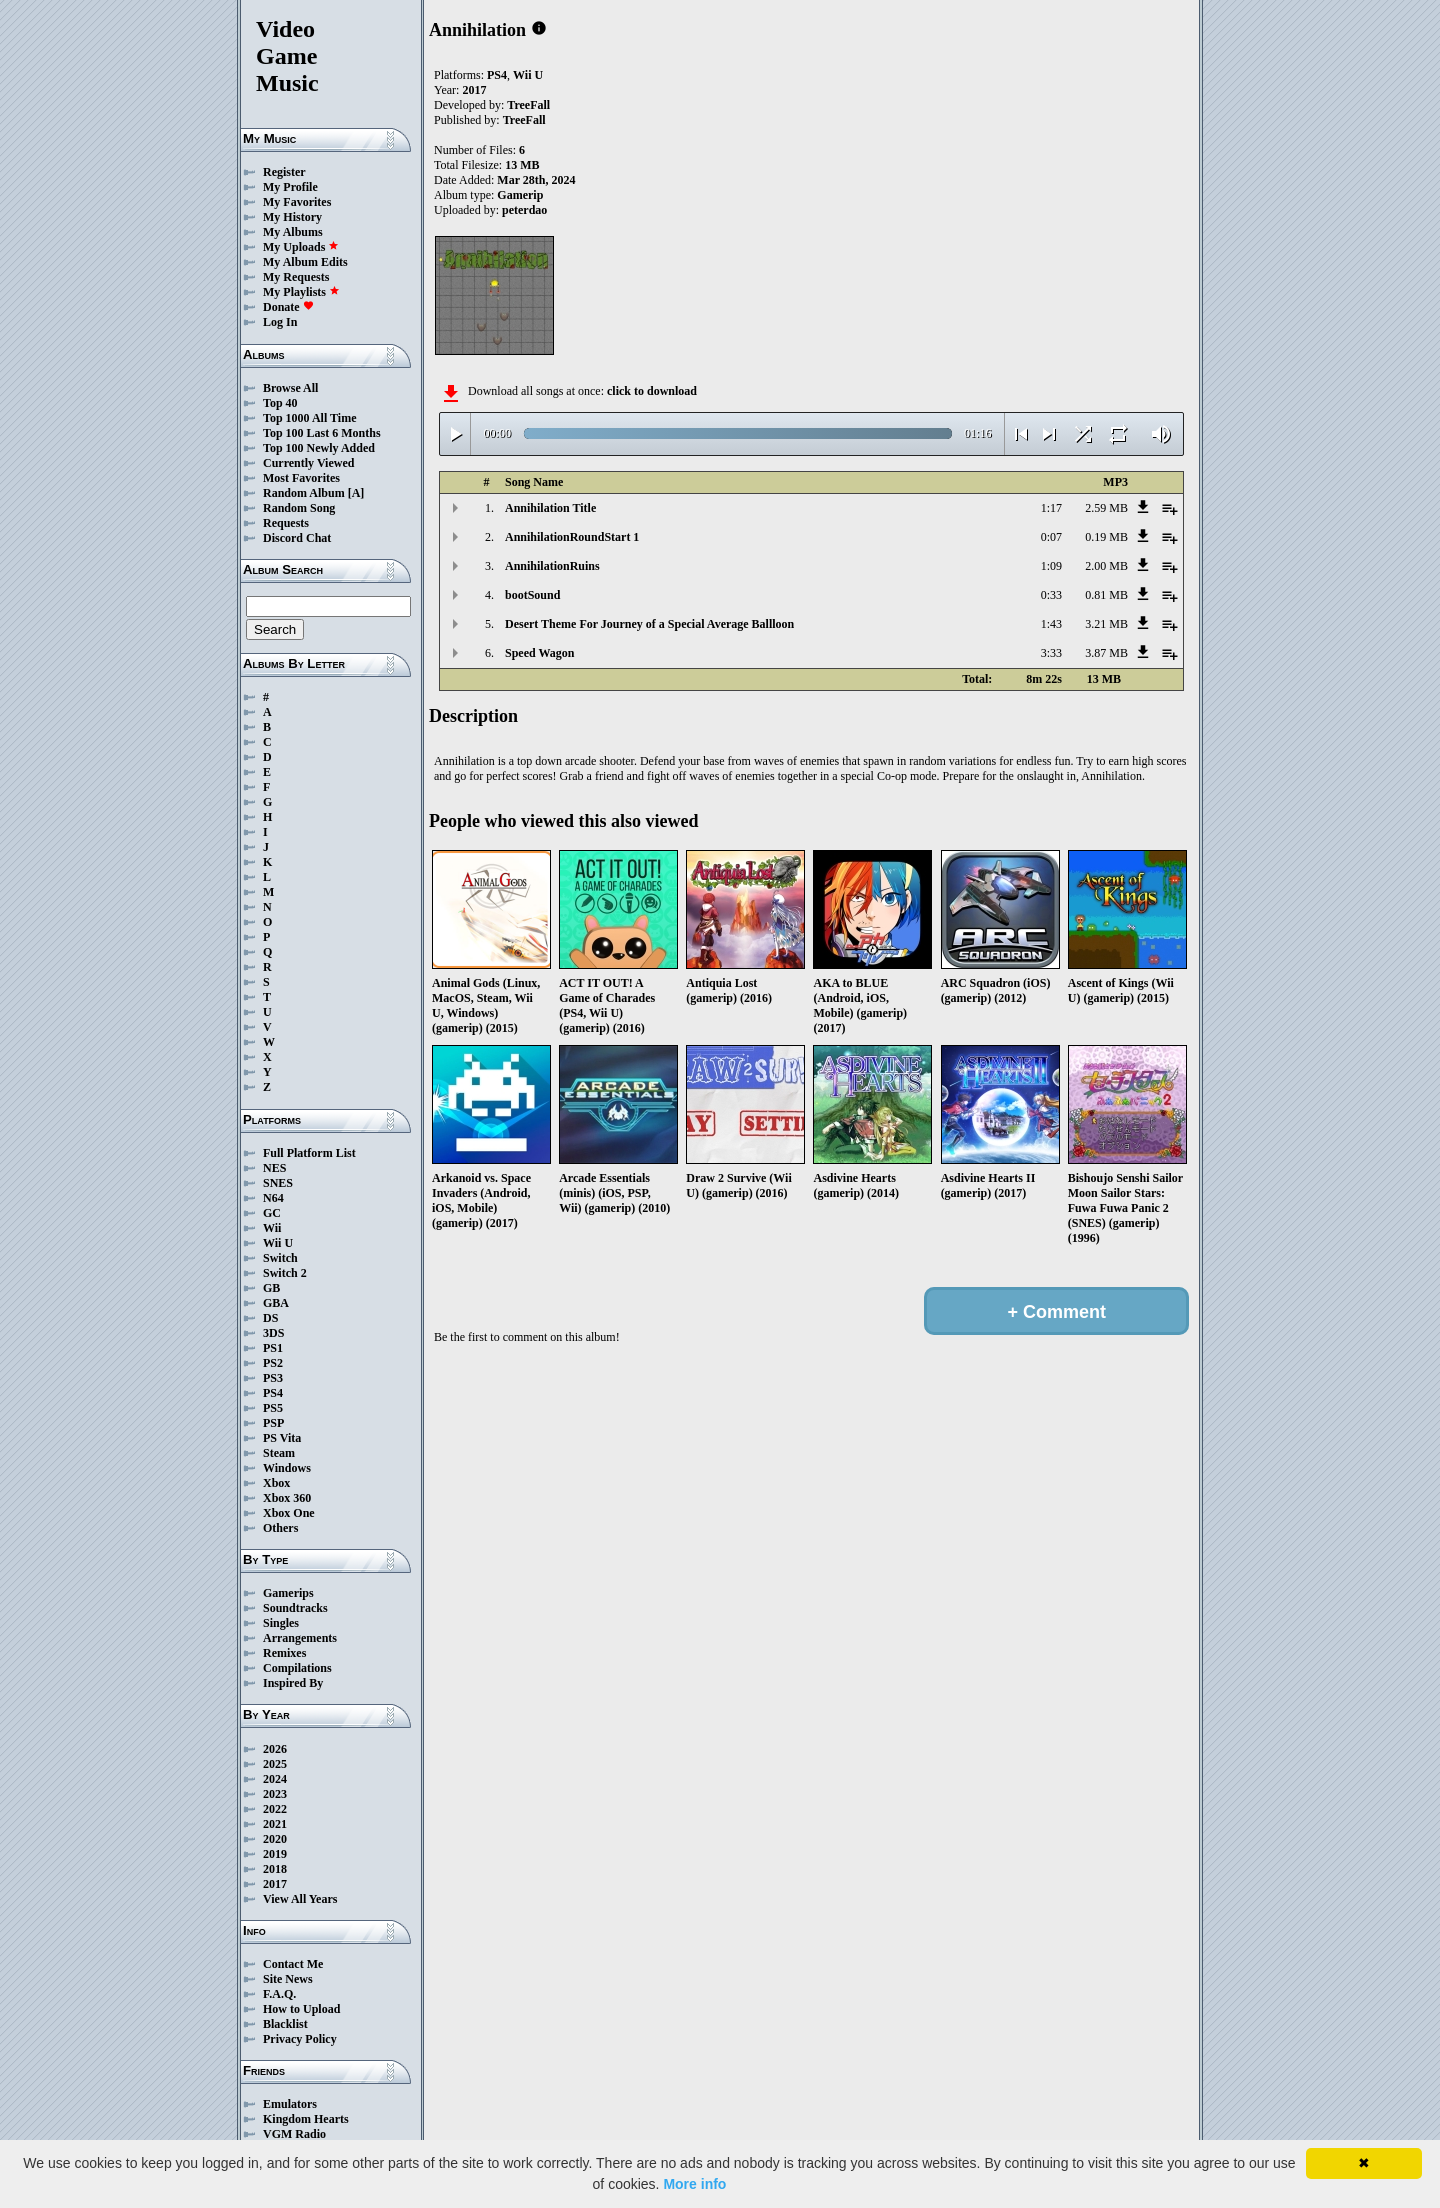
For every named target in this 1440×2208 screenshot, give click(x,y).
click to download (652, 391)
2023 (275, 1794)
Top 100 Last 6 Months (322, 433)
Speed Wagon (539, 653)
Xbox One (289, 1513)
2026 (275, 1749)
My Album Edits (305, 262)
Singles (281, 1623)
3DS (273, 1333)
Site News (288, 1979)
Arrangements (300, 1638)
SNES (278, 1183)
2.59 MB (1106, 508)
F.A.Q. (279, 1994)
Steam (279, 1453)
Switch (280, 1258)
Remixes (284, 1653)
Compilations (297, 1668)
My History (292, 217)
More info (694, 2184)
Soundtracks (295, 1608)
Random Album (304, 493)
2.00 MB (1106, 566)
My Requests (296, 277)
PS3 (273, 1378)
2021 (275, 1824)
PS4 (273, 1393)
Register (284, 172)
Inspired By (293, 1683)
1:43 (1051, 624)
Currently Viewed (308, 463)
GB (271, 1288)
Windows (287, 1468)
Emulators (290, 2104)
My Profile (290, 187)
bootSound (532, 595)
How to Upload (301, 2009)
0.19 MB (1106, 537)
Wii (272, 1228)
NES (274, 1168)
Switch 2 (285, 1273)
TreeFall (528, 105)
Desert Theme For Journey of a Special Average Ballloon (649, 624)
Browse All (290, 388)
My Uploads (301, 247)
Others (280, 1528)
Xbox (276, 1483)
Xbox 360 (287, 1498)
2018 (275, 1869)
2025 (275, 1764)
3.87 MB (1106, 653)
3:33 (1051, 653)
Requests (286, 523)
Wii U (278, 1243)
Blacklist (285, 2024)
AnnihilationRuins (552, 566)
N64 (273, 1198)
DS (270, 1318)
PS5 (273, 1408)
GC (272, 1213)
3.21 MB (1106, 624)
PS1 (273, 1348)
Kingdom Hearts (306, 2119)
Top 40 (280, 403)
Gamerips (288, 1593)
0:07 (1051, 537)
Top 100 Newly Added (319, 448)
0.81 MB (1106, 595)
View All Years (300, 1899)
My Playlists (301, 292)
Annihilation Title (550, 508)
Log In (280, 322)
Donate (288, 307)
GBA (276, 1303)
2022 (275, 1809)
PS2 (273, 1363)
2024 (275, 1779)
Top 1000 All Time (309, 418)
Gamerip (520, 195)
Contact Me (293, 1964)
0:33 (1051, 595)
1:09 (1051, 566)
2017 (275, 1884)
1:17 (1051, 508)
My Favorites (297, 202)
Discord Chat (297, 538)
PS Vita (282, 1438)
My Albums (293, 232)
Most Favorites (301, 478)
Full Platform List (309, 1153)
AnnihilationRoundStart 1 (572, 537)
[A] (356, 493)
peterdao (524, 210)
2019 (275, 1854)
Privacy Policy (300, 2039)
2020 (275, 1839)
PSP (273, 1423)
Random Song (299, 508)
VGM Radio (294, 2134)
